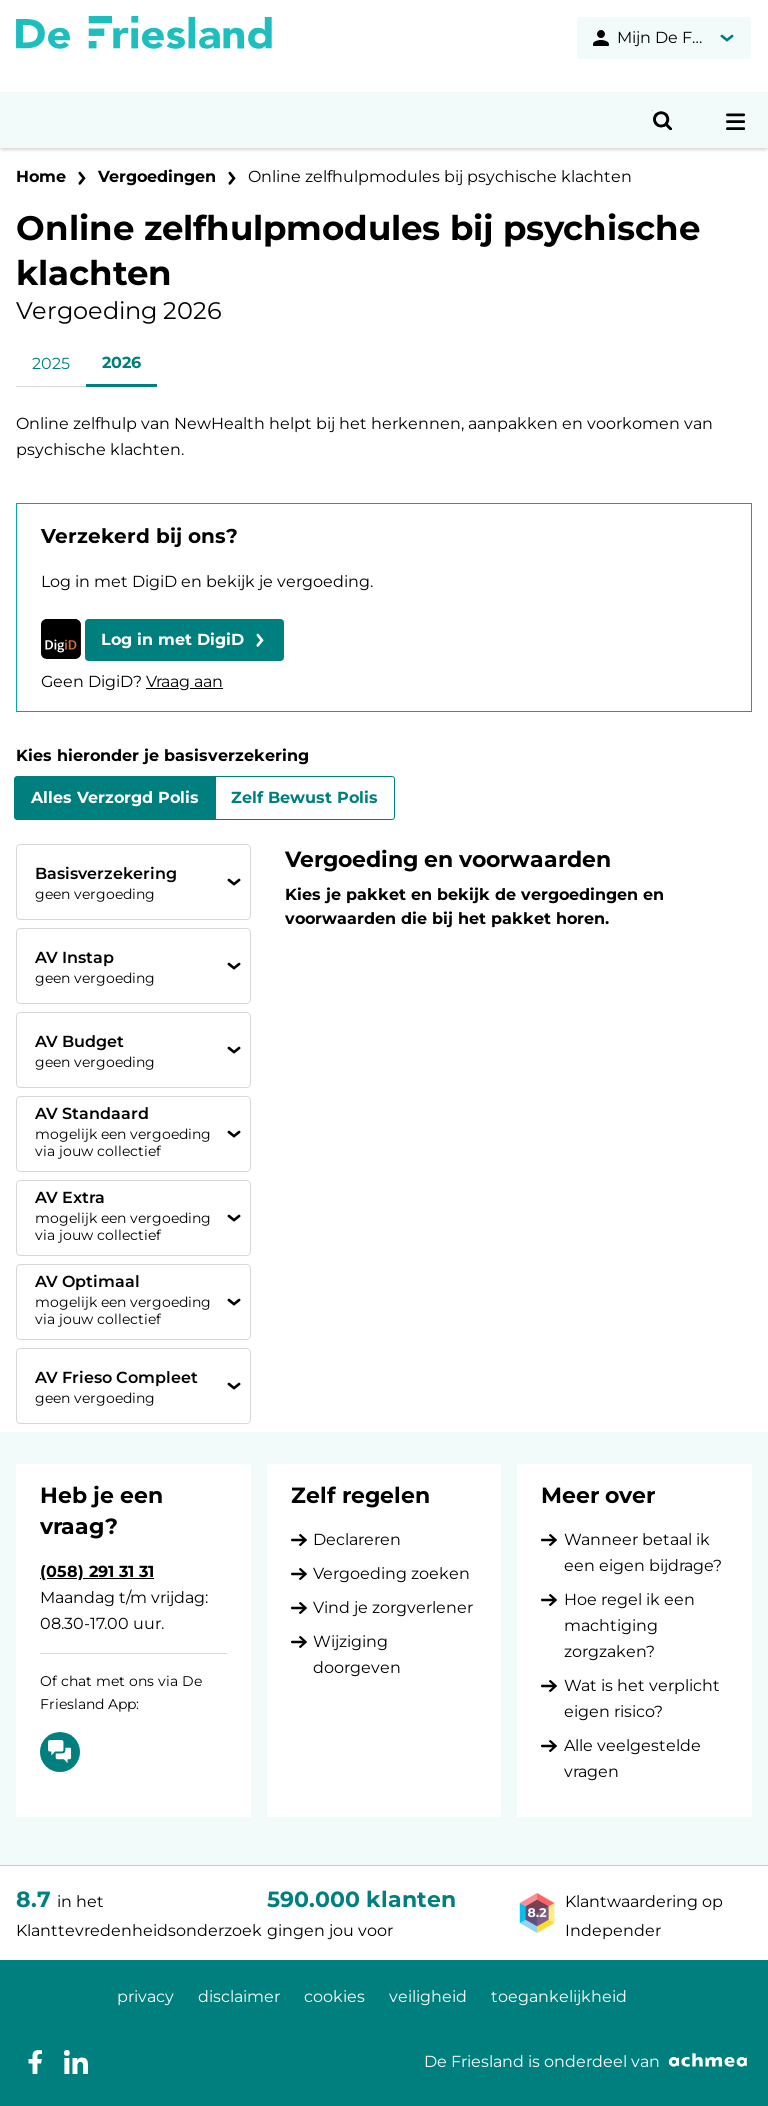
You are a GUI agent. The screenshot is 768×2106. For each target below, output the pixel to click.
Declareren (357, 1539)
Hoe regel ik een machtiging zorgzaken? (629, 1625)
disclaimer (239, 1996)
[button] (184, 640)
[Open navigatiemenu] (736, 120)
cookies (334, 1996)
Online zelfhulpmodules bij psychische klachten (440, 176)
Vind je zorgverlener (393, 1607)
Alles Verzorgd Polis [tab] (115, 797)
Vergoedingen (157, 176)
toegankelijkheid (559, 1996)
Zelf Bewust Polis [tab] (304, 797)
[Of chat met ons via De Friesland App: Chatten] (60, 1752)
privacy (145, 1996)
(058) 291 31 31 (97, 1571)
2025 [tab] (51, 363)
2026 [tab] (121, 362)
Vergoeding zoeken (391, 1573)
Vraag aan (184, 681)
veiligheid (428, 1996)
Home (41, 176)
